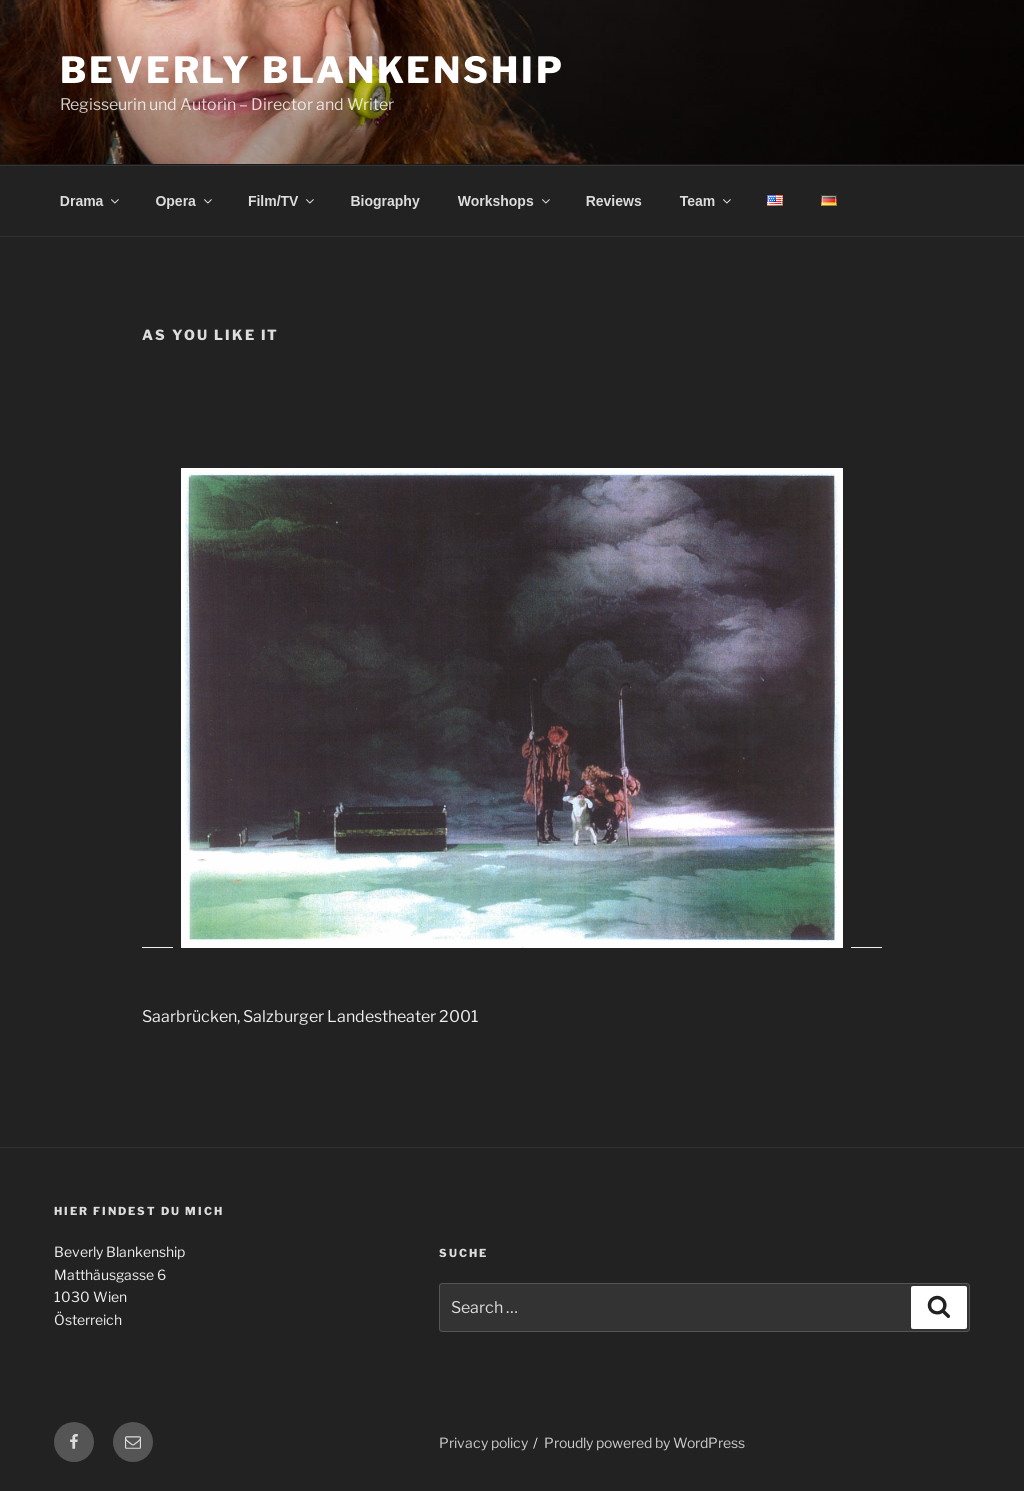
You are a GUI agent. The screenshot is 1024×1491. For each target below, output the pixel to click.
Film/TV (283, 201)
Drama (91, 201)
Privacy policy (483, 1442)
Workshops (505, 201)
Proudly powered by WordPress (644, 1442)
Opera (184, 201)
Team (707, 201)
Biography (384, 201)
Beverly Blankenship (312, 70)
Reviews (614, 201)
